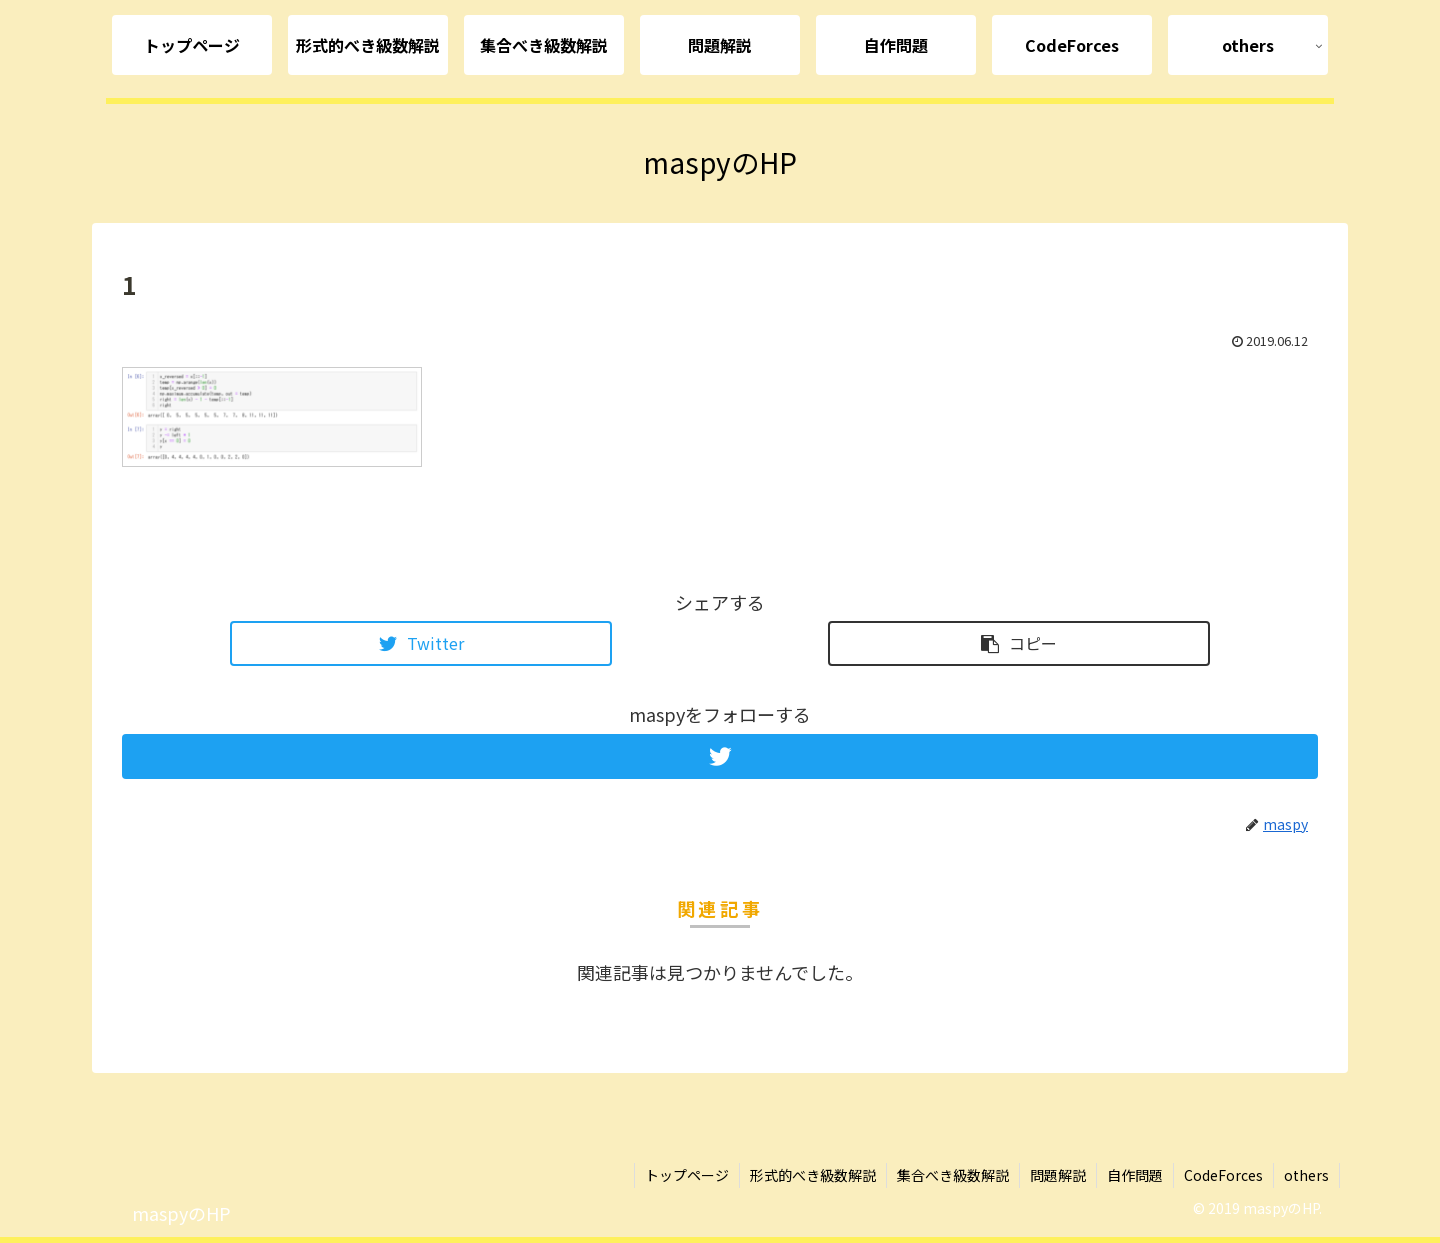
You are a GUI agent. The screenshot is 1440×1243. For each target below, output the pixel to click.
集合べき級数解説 (953, 1175)
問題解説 (1058, 1175)
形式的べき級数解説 (813, 1175)
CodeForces (1223, 1175)
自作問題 (1135, 1175)
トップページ (687, 1175)
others (1306, 1175)
